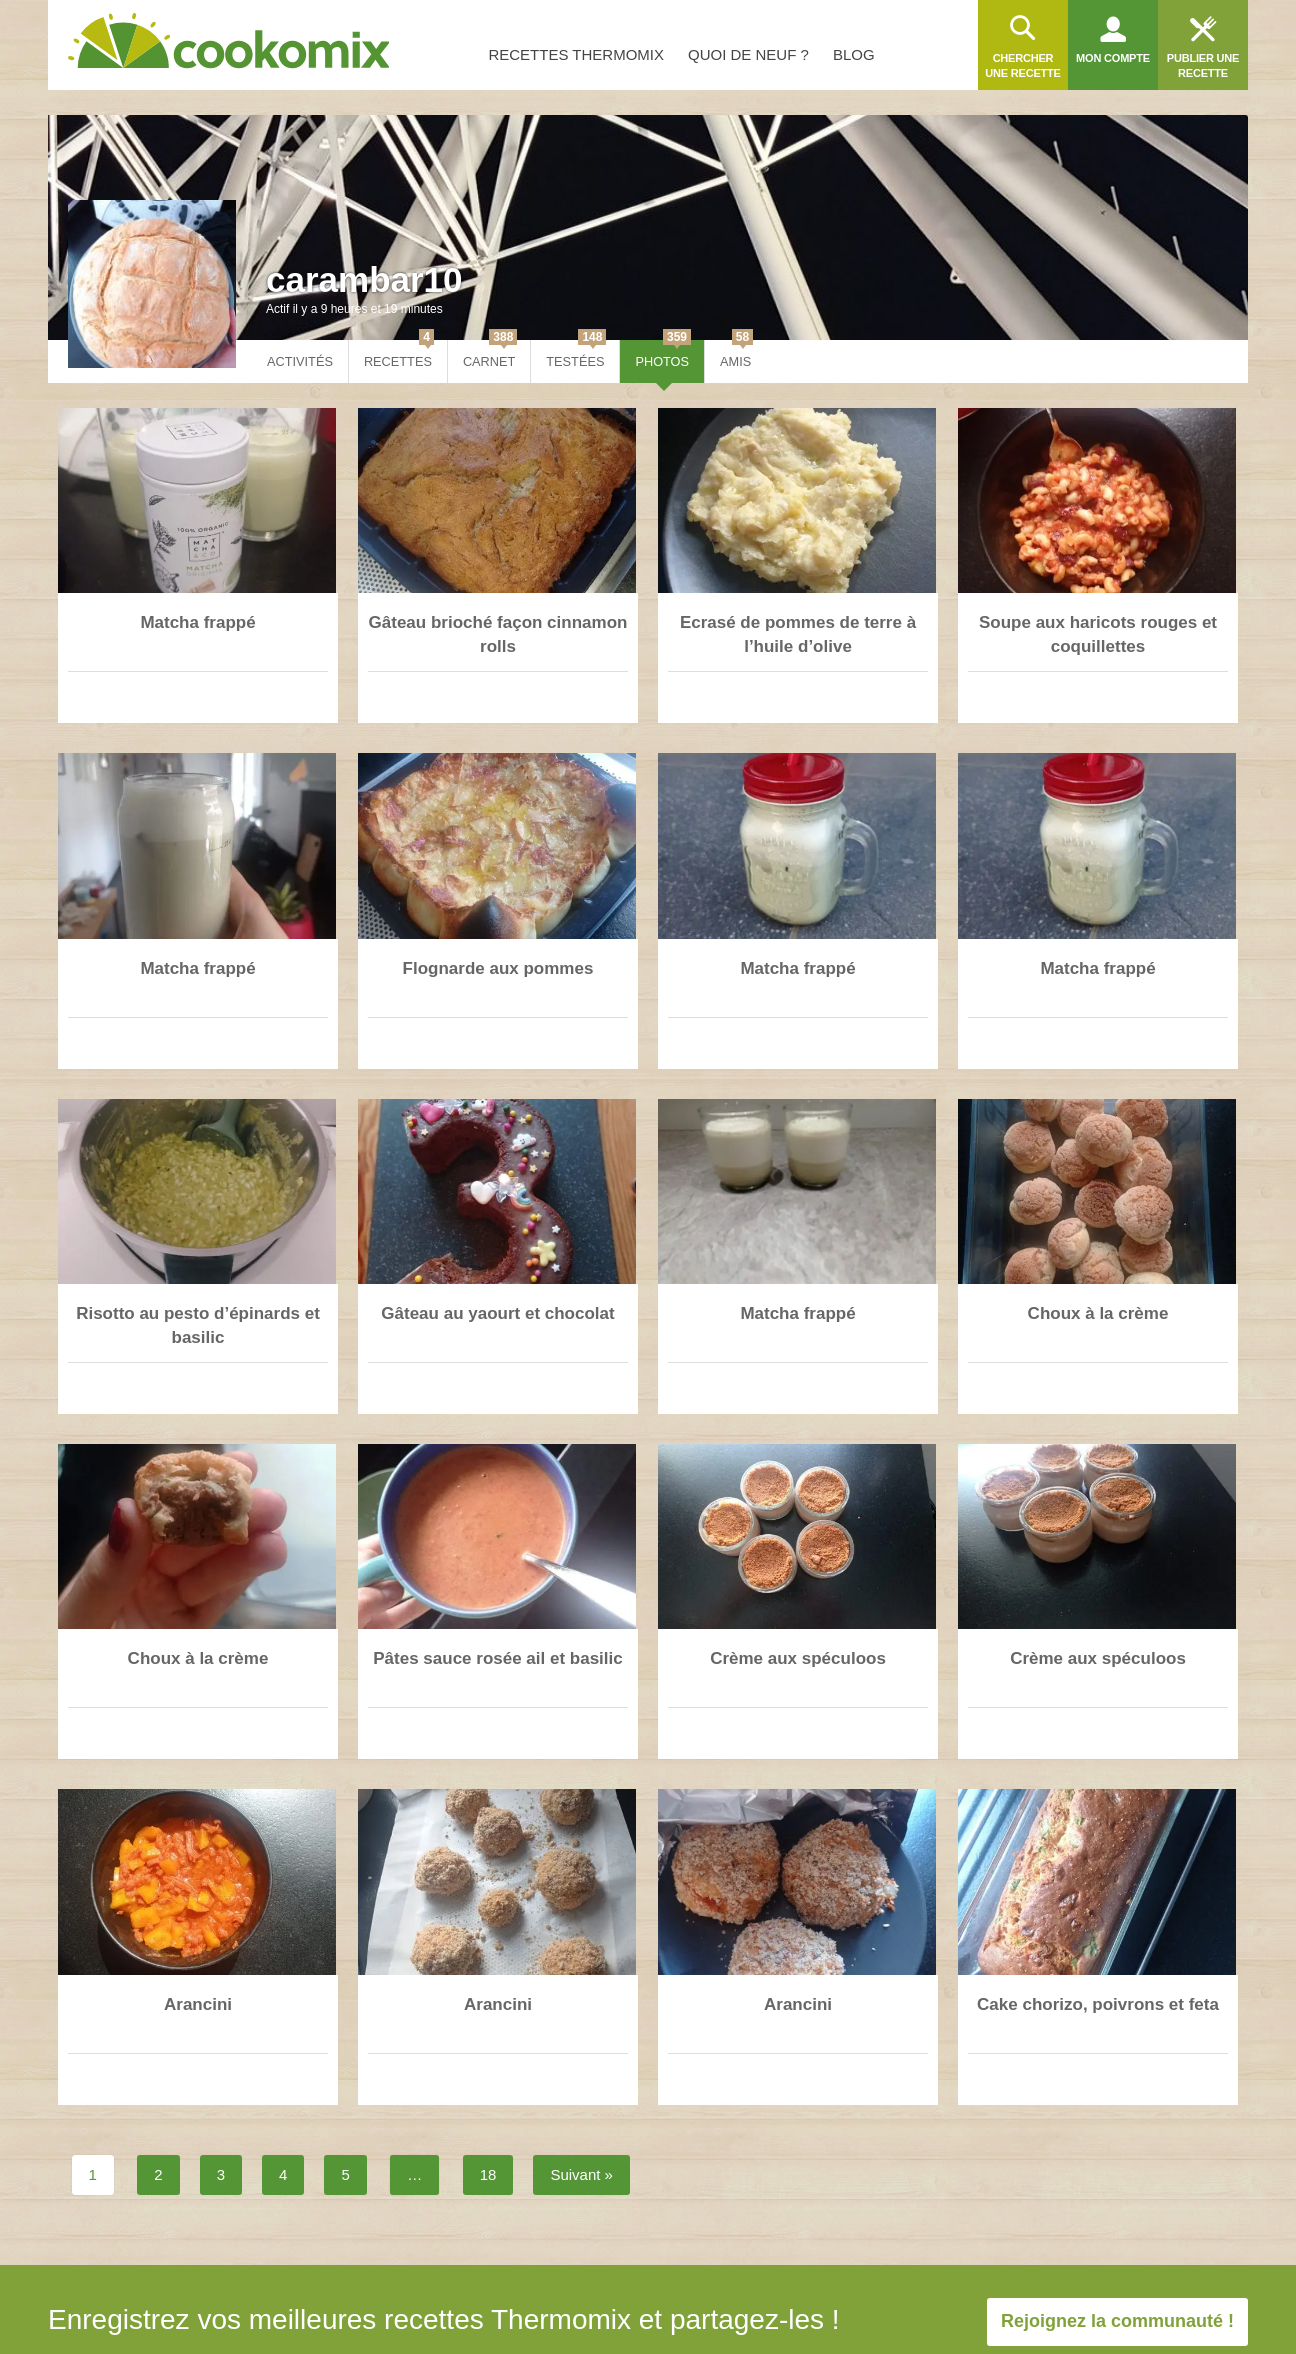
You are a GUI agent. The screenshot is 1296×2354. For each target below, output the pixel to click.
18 (488, 2174)
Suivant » (581, 2174)
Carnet (490, 354)
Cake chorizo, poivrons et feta (1098, 2004)
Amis (736, 354)
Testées (576, 354)
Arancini (198, 2004)
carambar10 (364, 279)
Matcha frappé (197, 622)
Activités (300, 361)
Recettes (399, 354)
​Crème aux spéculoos (798, 1658)
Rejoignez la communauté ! (1117, 2321)
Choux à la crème (1098, 1313)
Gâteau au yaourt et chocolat (497, 1313)
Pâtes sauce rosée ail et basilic (497, 1658)
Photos (663, 354)
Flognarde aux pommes (498, 968)
